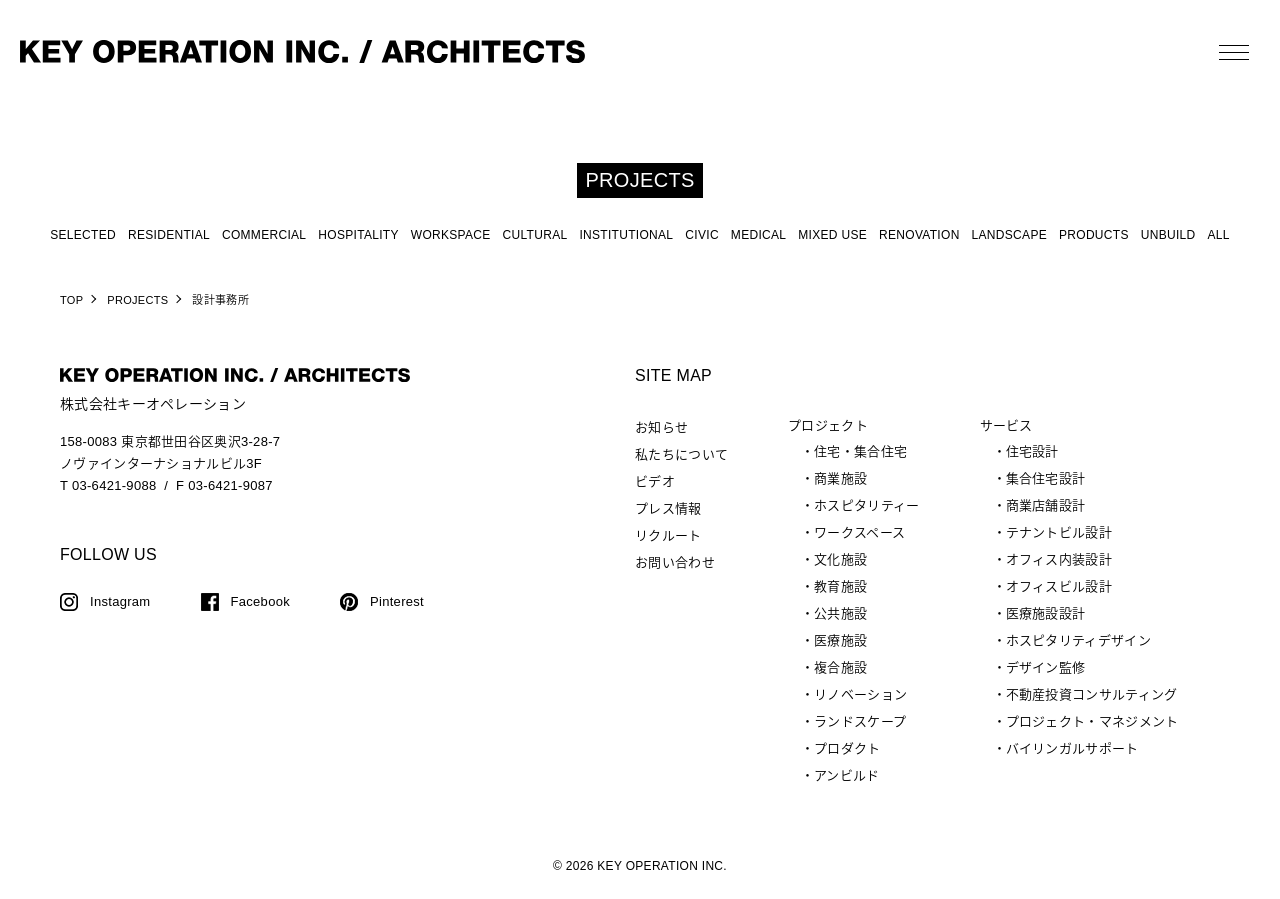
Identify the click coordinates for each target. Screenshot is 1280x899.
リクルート (668, 535)
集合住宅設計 (1046, 478)
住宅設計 (1032, 451)
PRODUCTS (1094, 235)
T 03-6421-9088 (108, 485)
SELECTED (83, 235)
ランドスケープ (860, 721)
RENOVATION (919, 235)
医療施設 (840, 640)
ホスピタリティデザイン (1078, 640)
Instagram (120, 601)
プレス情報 (668, 508)
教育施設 (840, 586)
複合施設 (840, 667)
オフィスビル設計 (1059, 586)
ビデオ (655, 481)
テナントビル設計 (1059, 532)
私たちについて (681, 454)
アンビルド (847, 775)
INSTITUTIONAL (626, 235)
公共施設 (840, 613)
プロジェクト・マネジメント (1092, 721)
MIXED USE (832, 235)
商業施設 (840, 478)
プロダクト (847, 748)
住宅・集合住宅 (860, 451)
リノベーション (860, 694)
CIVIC (702, 235)
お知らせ (661, 427)
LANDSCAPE (1009, 235)
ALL (1219, 235)
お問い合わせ (675, 562)
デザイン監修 (1046, 667)
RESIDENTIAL (169, 235)
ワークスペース (859, 532)
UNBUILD (1168, 235)
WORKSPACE (451, 235)
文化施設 (840, 559)
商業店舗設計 (1046, 505)
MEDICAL (758, 235)
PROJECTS (137, 300)
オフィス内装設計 (1059, 559)
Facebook (261, 601)
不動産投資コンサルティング (1092, 694)
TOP (71, 300)
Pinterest (397, 601)
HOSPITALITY (358, 235)
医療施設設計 (1046, 613)
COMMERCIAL (264, 235)
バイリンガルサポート (1072, 748)
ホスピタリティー (866, 505)
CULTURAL (535, 235)
